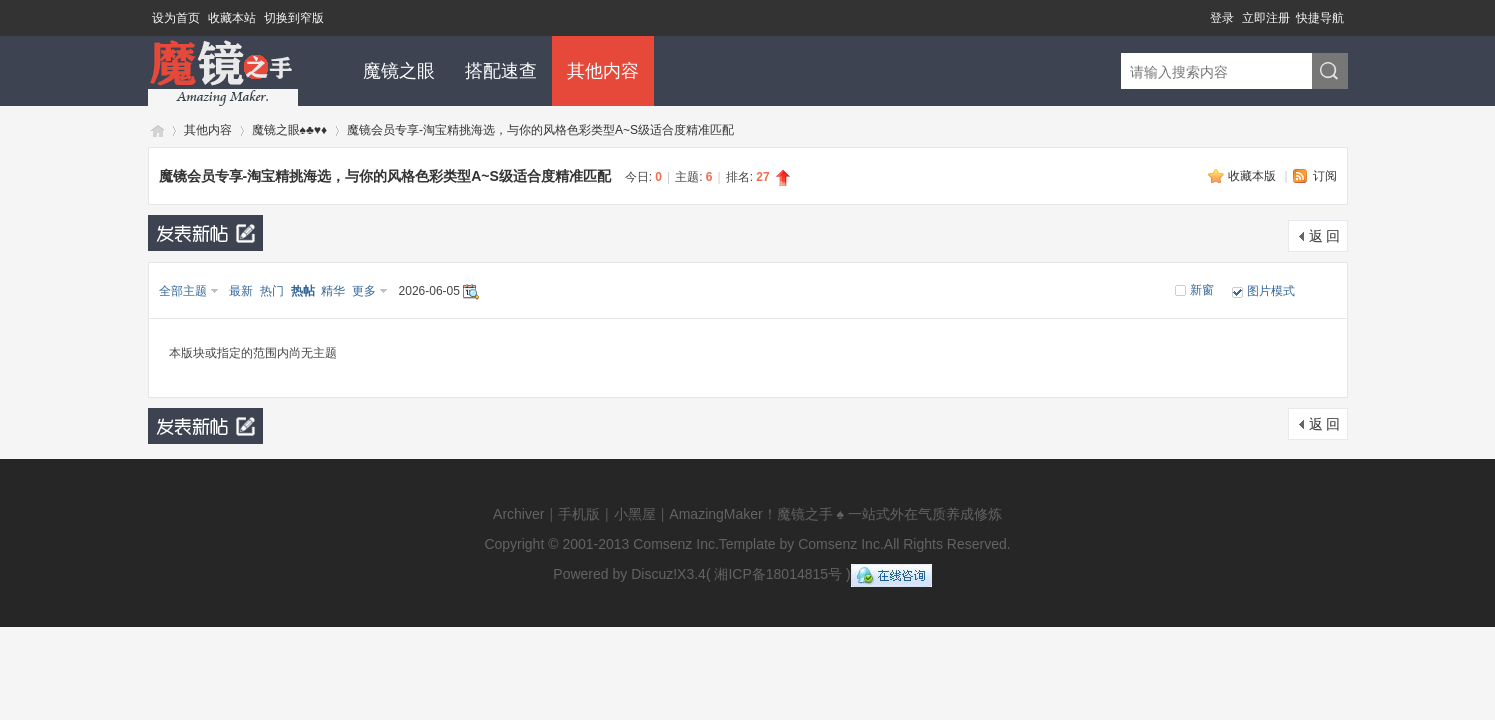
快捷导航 (1320, 18)
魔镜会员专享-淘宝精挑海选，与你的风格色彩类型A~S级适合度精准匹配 (540, 130)
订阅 (1325, 176)
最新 (241, 291)
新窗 (1202, 290)
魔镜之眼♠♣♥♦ (290, 130)
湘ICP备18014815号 (778, 574)
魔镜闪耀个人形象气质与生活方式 (156, 130)
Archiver (518, 514)
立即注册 (1266, 18)
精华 (333, 291)
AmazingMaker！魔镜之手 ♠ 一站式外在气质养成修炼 (835, 514)
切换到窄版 (294, 18)
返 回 (1325, 236)
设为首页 (176, 18)
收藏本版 (1253, 176)
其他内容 (603, 71)
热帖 (303, 291)
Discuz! (654, 574)
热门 (272, 291)
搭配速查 (501, 71)
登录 (1222, 18)
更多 (364, 291)
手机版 (579, 514)
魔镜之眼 (399, 71)
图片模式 (1271, 291)
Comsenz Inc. (676, 544)
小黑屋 (635, 514)
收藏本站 (232, 18)
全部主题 (183, 291)
